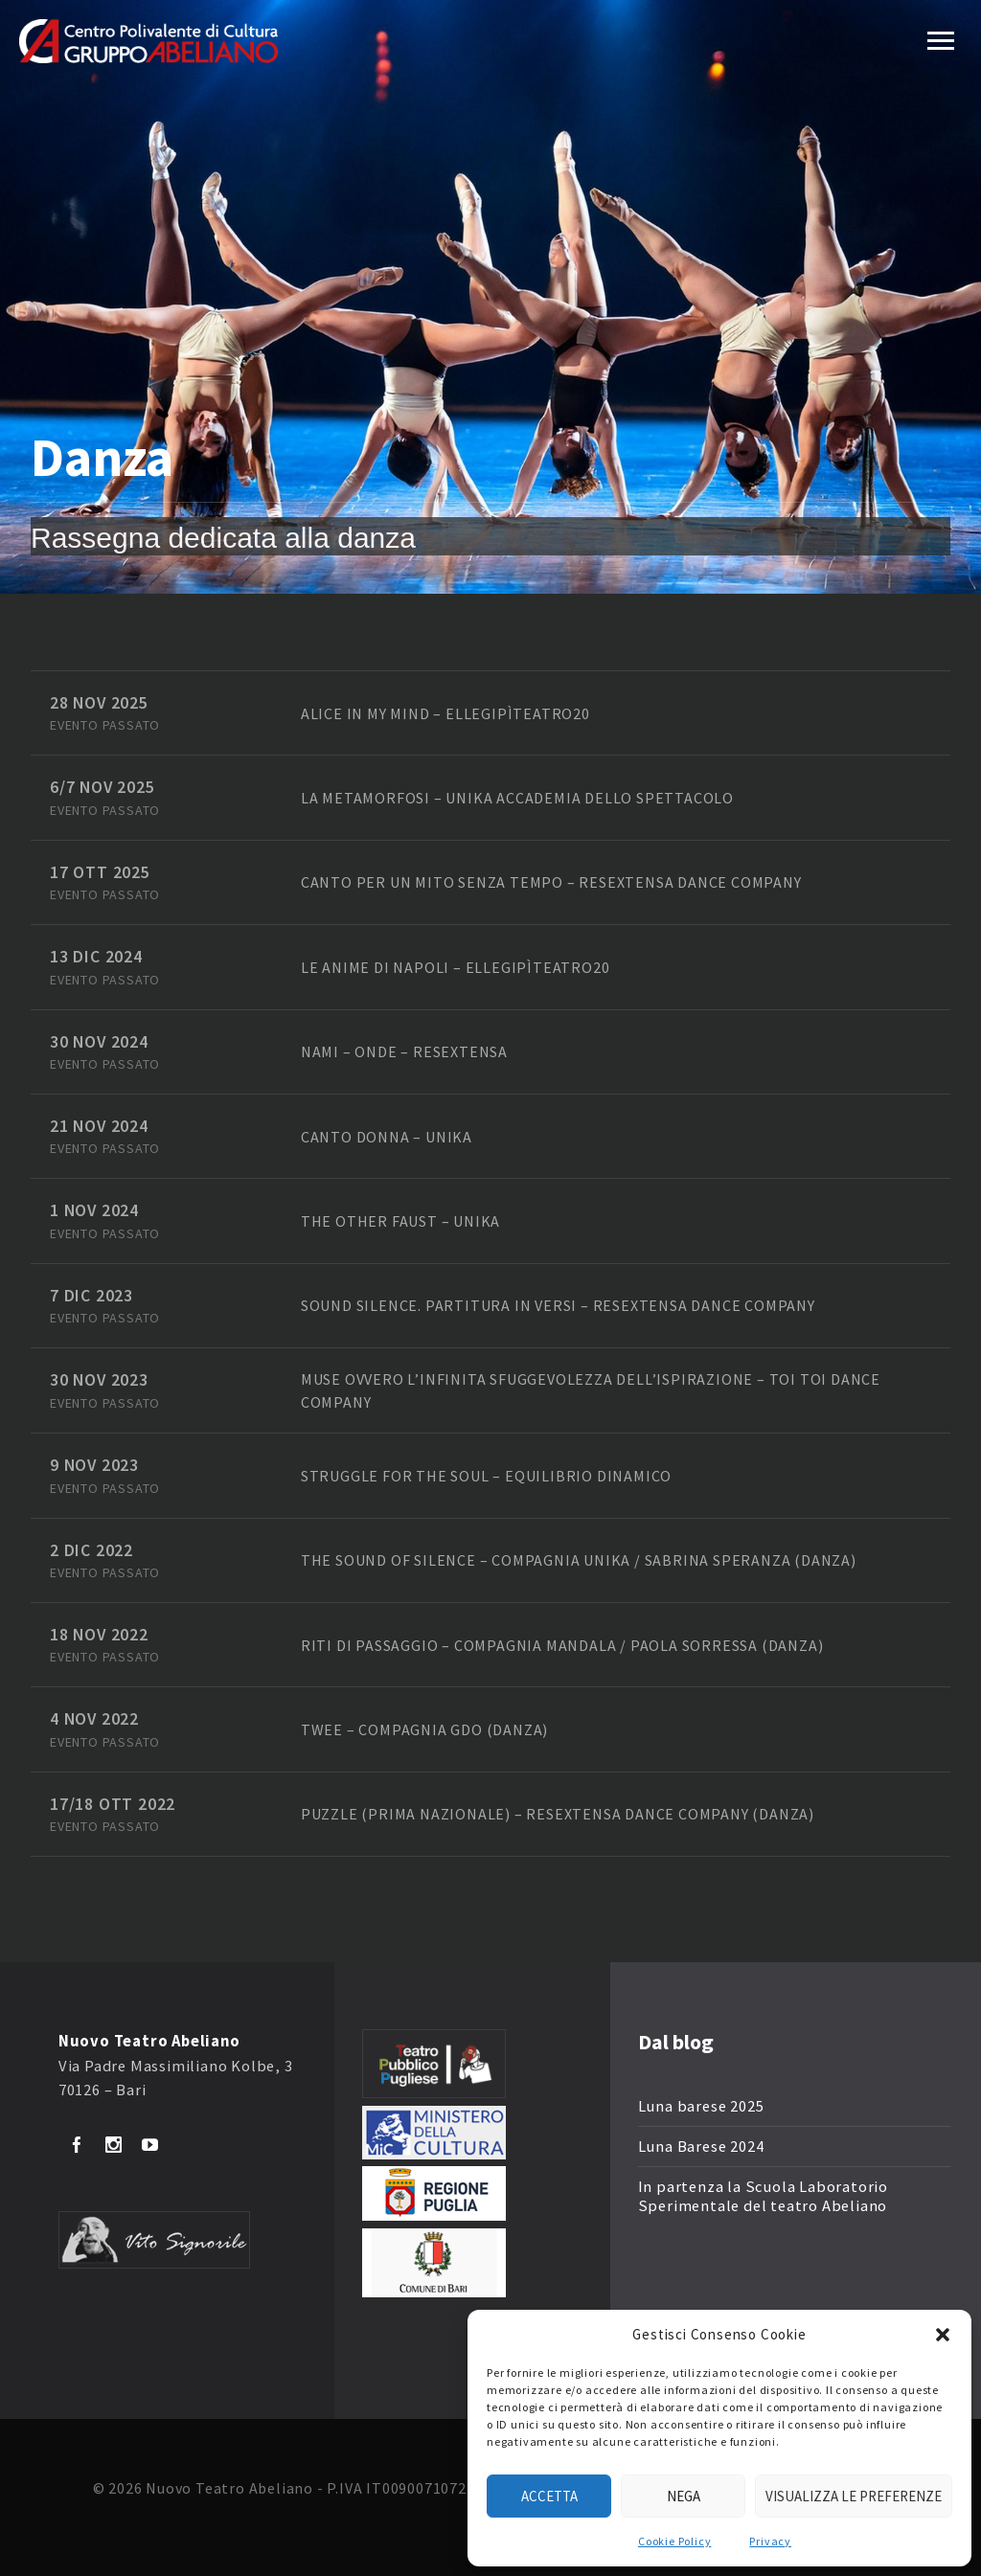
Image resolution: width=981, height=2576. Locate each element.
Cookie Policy (674, 2541)
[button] (942, 2334)
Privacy (770, 2541)
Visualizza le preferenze (853, 2496)
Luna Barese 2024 (701, 2146)
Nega (683, 2496)
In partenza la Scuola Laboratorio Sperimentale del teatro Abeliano (763, 2196)
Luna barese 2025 (701, 2106)
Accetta (549, 2496)
